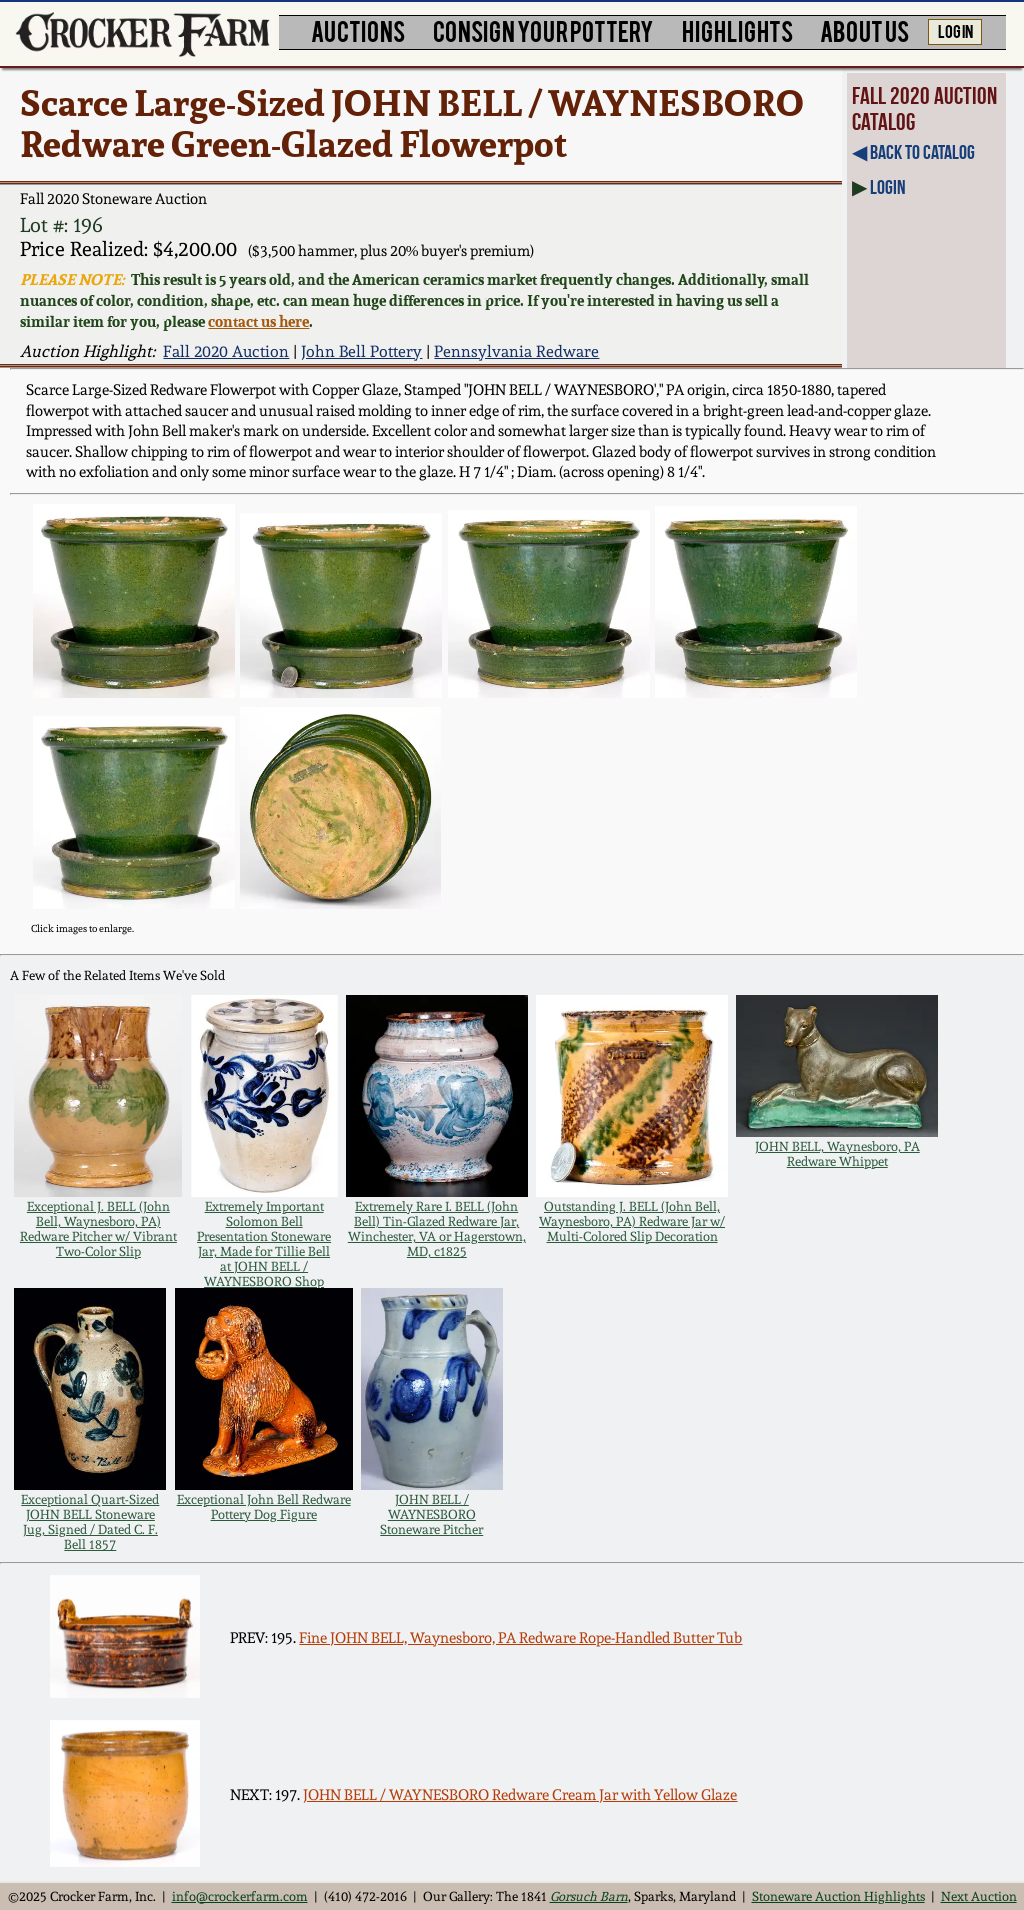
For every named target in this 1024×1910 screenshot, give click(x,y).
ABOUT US (864, 30)
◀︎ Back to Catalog (913, 152)
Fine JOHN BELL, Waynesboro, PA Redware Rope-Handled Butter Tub (520, 1638)
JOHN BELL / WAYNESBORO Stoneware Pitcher (431, 1514)
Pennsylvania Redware (516, 351)
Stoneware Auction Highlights (838, 1896)
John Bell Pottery (361, 351)
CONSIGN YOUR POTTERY (543, 30)
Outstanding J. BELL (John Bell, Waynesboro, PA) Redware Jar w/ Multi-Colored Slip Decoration (632, 1221)
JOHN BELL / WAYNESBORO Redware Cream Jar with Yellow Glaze (520, 1795)
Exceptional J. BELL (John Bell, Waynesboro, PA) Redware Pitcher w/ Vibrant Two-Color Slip (98, 1229)
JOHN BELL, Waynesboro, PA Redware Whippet (837, 1154)
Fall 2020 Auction (226, 351)
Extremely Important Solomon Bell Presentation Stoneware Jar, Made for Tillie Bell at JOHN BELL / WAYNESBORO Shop (264, 1244)
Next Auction (979, 1896)
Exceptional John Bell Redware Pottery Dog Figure (264, 1507)
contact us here (258, 321)
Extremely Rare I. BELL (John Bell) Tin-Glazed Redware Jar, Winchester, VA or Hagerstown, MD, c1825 (437, 1229)
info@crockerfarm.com (240, 1896)
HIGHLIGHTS (737, 30)
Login (888, 187)
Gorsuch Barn (589, 1896)
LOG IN (955, 30)
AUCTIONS (358, 30)
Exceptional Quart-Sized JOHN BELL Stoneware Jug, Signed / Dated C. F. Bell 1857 (90, 1522)
